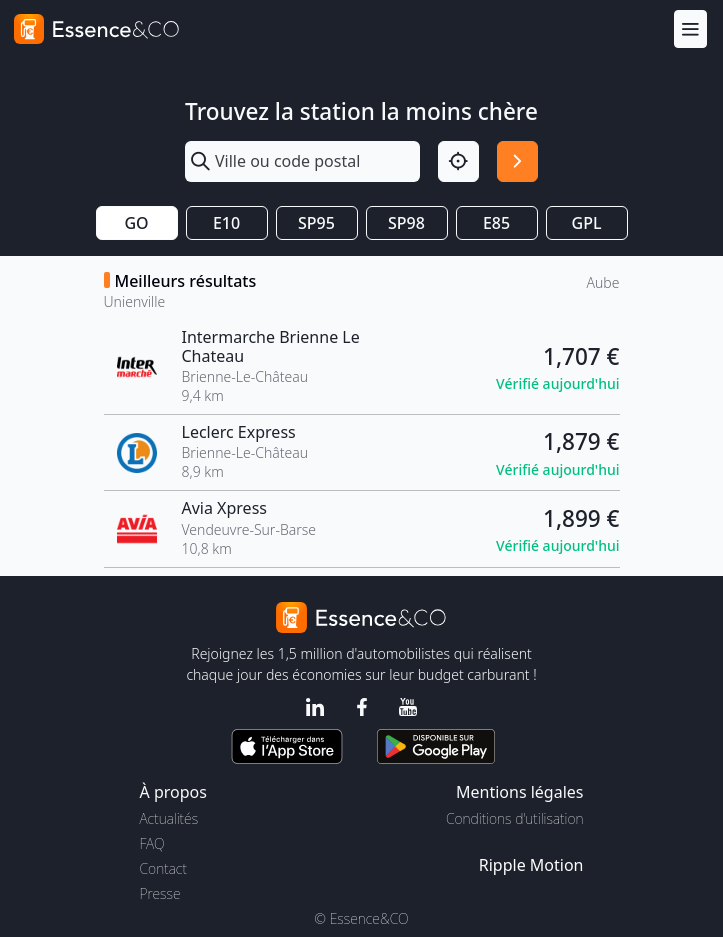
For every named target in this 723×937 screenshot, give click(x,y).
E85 (496, 223)
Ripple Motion (531, 865)
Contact (163, 868)
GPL (587, 223)
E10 (226, 223)
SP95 (316, 223)
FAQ (152, 843)
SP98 (406, 223)
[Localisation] (458, 161)
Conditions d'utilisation (515, 818)
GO (136, 223)
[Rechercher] (517, 161)
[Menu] (690, 28)
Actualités (169, 818)
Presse (160, 893)
